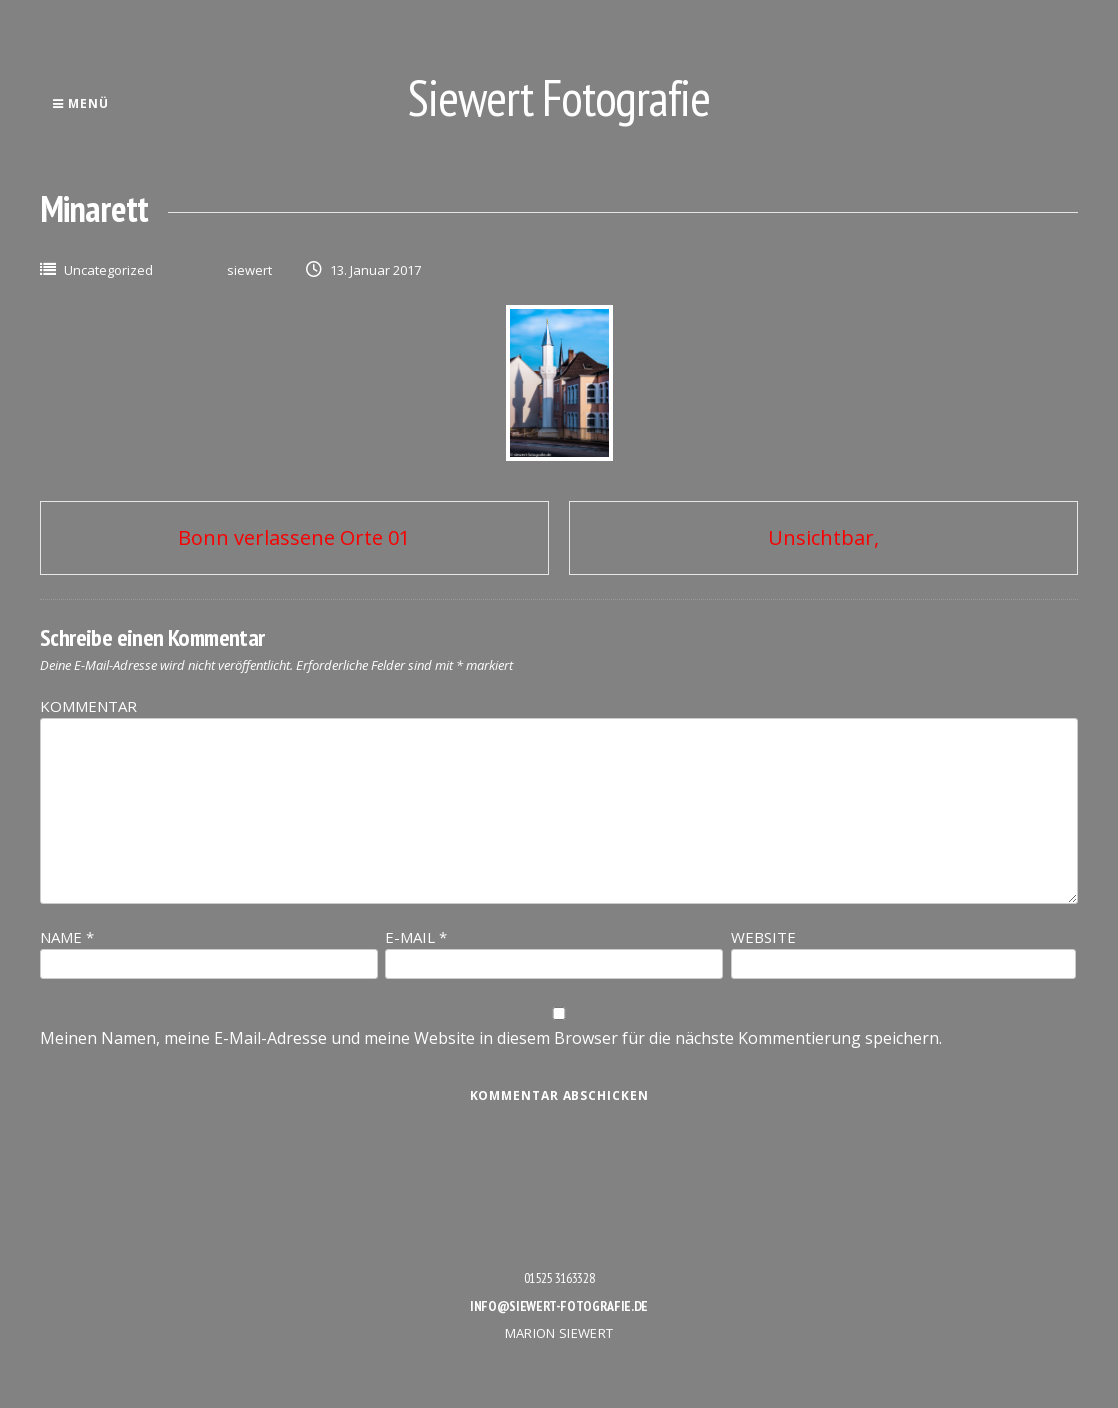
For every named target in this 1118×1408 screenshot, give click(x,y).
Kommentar (88, 706)
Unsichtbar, (823, 537)
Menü (80, 103)
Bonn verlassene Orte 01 (294, 537)
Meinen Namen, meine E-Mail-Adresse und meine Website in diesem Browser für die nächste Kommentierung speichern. (491, 1038)
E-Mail (416, 937)
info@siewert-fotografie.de (559, 1306)
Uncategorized (108, 270)
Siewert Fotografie (559, 97)
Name (67, 937)
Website (763, 937)
